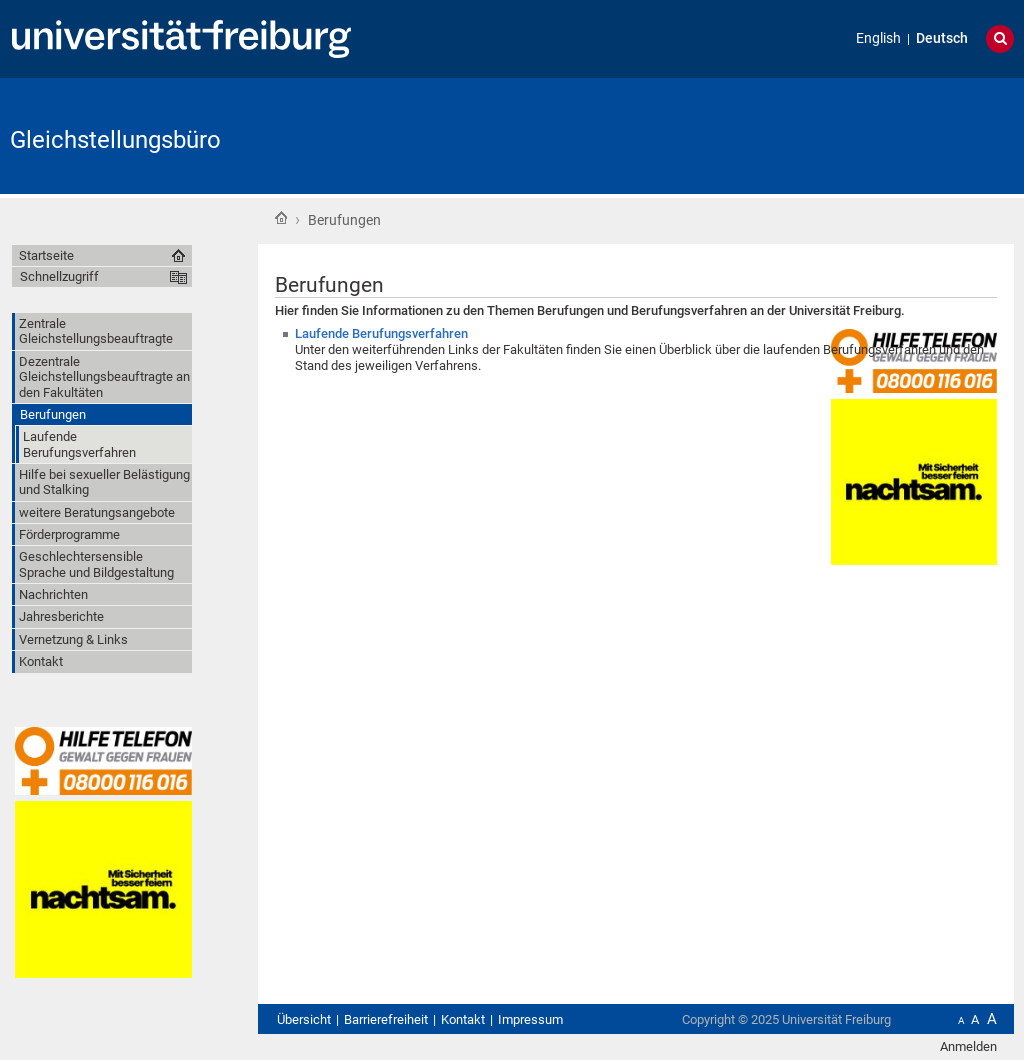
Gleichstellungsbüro (115, 140)
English (878, 38)
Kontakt (463, 1019)
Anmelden (968, 1046)
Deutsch (942, 38)
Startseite (281, 218)
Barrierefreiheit (386, 1019)
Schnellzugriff (59, 276)
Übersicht (304, 1019)
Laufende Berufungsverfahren (381, 333)
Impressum (530, 1019)
